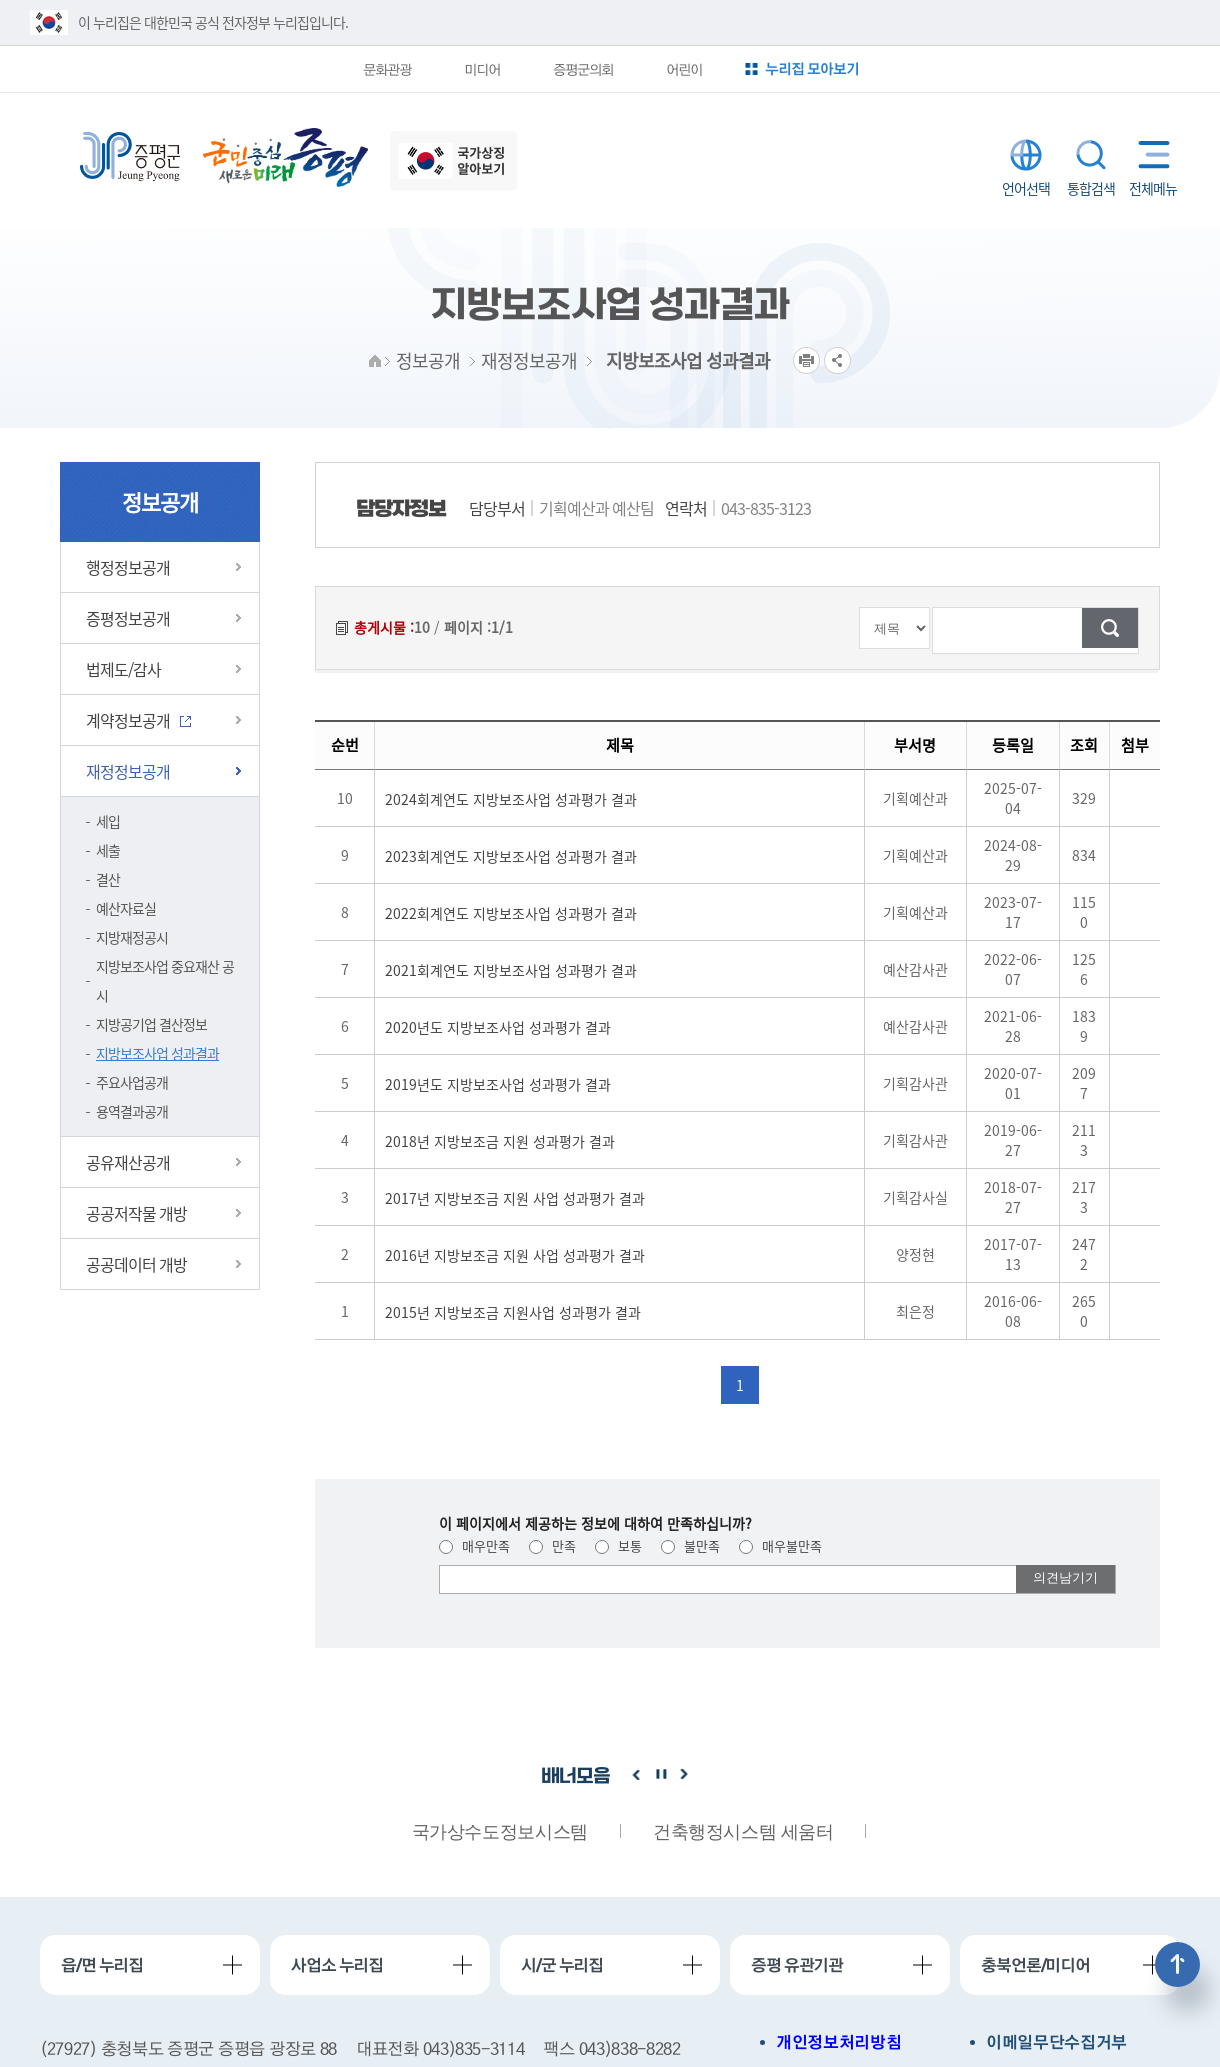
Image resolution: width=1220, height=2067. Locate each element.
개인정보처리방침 (838, 2042)
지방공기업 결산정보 (151, 1024)
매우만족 (474, 1545)
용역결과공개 (132, 1111)
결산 (108, 879)
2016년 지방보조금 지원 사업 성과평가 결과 (515, 1255)
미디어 (481, 69)
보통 (618, 1545)
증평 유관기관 (797, 1965)
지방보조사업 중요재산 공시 (165, 980)
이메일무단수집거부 (1056, 2042)
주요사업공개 (132, 1082)
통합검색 (1091, 155)
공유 (837, 360)
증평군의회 (582, 69)
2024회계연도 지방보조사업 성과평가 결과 (511, 799)
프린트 (806, 360)
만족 (552, 1545)
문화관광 (386, 69)
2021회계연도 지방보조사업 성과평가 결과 (511, 970)
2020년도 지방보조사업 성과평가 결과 (498, 1027)
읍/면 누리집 (102, 1965)
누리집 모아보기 (811, 68)
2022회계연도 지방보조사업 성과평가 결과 (511, 913)
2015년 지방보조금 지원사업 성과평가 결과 (513, 1312)
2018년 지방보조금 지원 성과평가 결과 (500, 1141)
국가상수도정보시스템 (500, 1832)
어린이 (683, 69)
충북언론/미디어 (1035, 1965)
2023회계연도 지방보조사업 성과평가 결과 (511, 856)
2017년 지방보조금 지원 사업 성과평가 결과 (515, 1198)
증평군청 (130, 157)
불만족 (690, 1545)
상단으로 (1177, 1964)
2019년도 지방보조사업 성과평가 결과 (498, 1084)
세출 (108, 850)
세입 (108, 821)
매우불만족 (780, 1545)
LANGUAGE (1026, 155)
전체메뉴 (1149, 154)
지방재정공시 (132, 937)
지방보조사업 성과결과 (157, 1053)
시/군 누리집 (562, 1965)
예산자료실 (126, 908)
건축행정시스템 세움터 (743, 1832)
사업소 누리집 (337, 1965)
